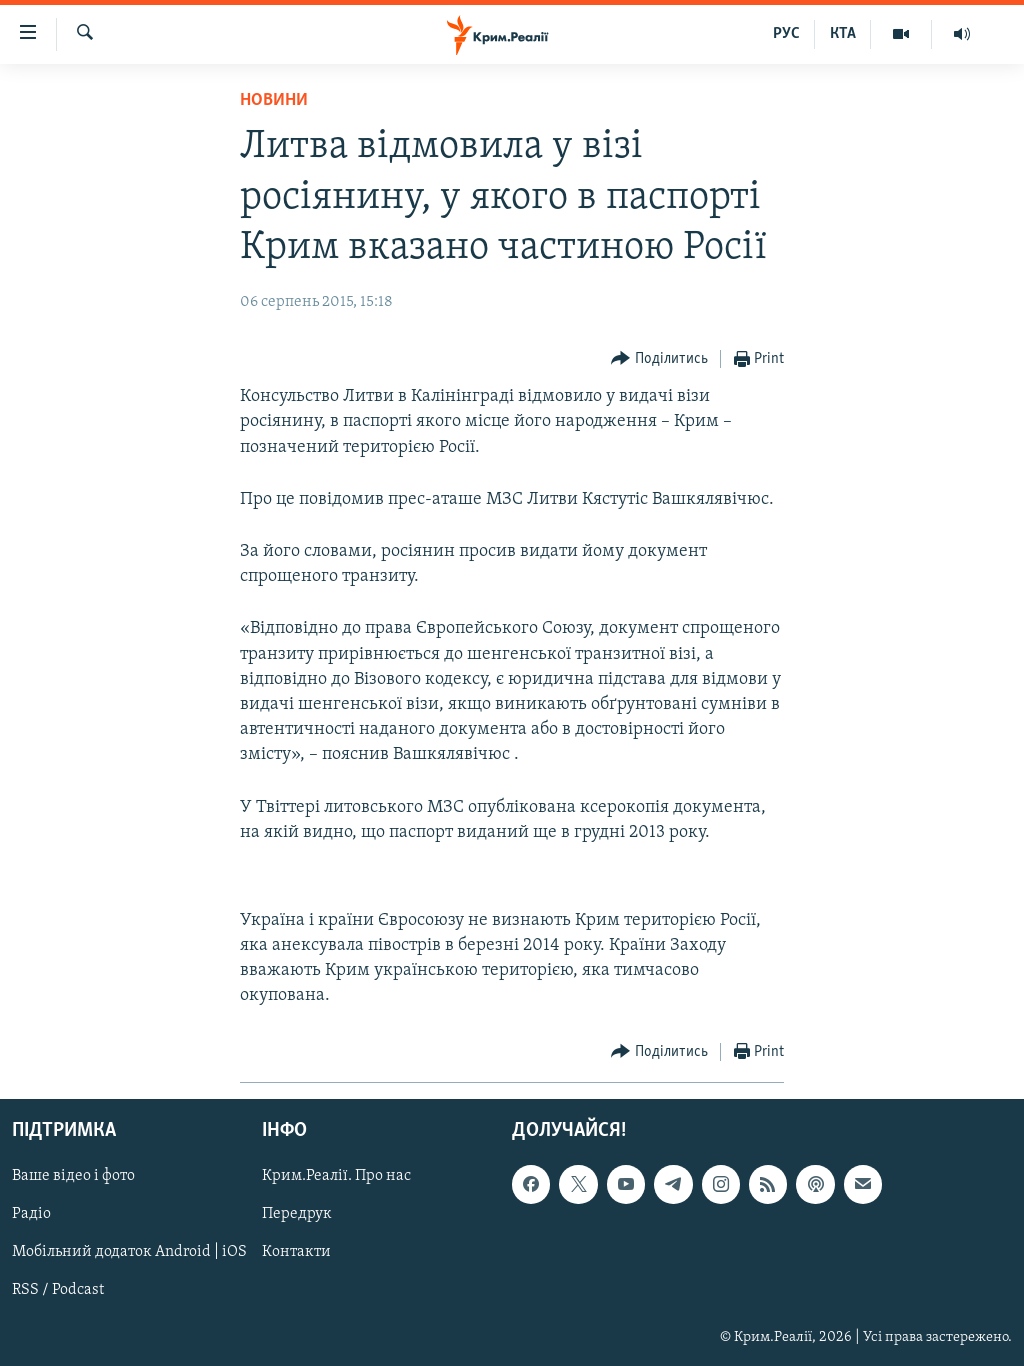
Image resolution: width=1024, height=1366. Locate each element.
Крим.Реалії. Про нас (336, 1176)
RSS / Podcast (58, 1290)
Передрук (297, 1214)
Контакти (296, 1252)
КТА (843, 34)
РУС (786, 34)
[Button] (659, 359)
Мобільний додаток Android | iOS (129, 1252)
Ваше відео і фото (73, 1176)
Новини (274, 100)
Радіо (31, 1214)
